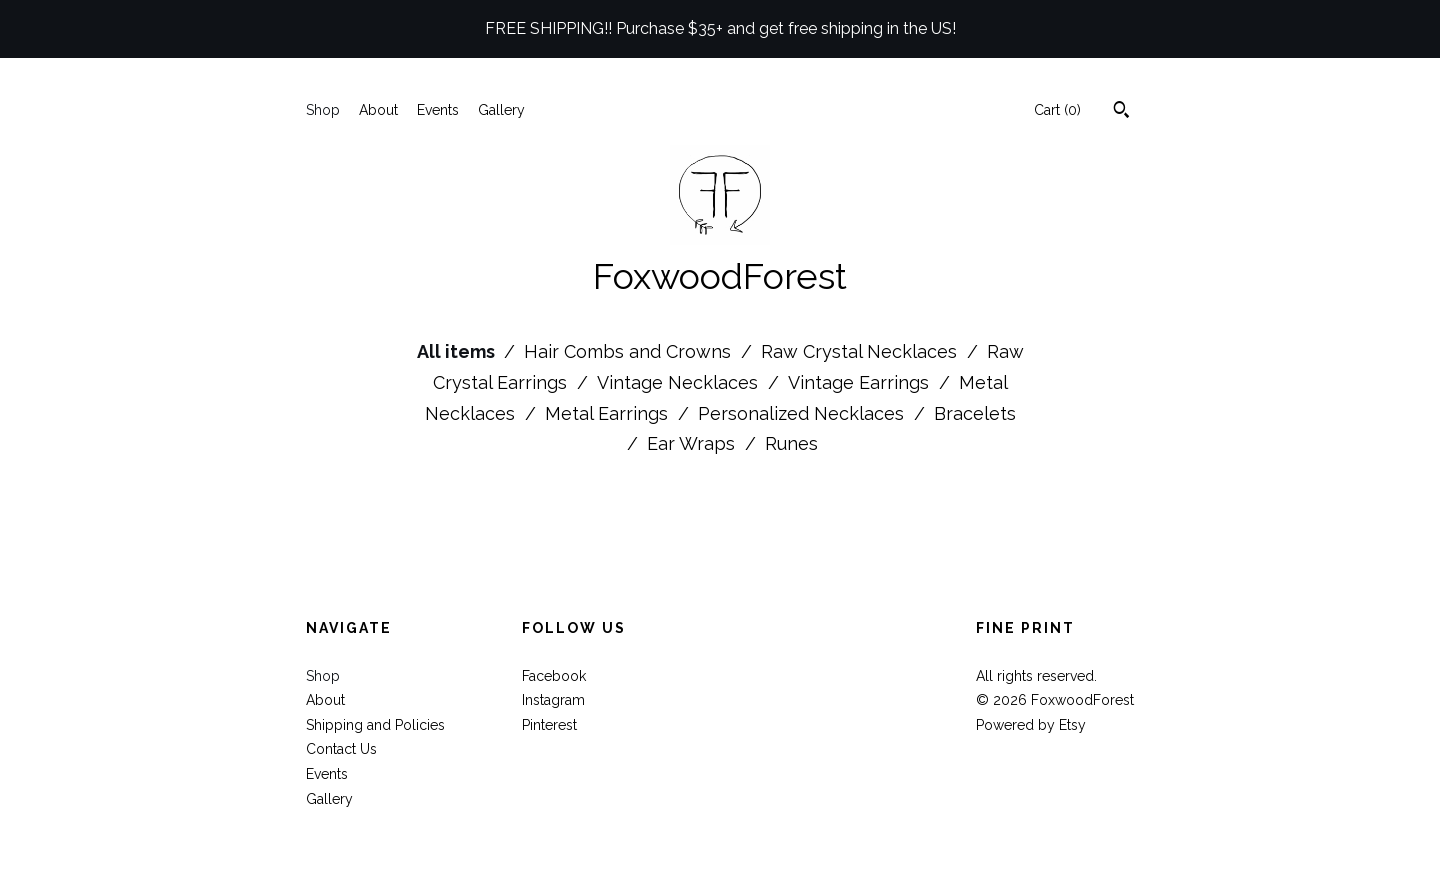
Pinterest (549, 725)
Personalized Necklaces (803, 413)
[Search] (1121, 112)
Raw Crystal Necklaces (861, 351)
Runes (791, 443)
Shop (323, 110)
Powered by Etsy (1031, 725)
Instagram (553, 700)
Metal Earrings (609, 413)
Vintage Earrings (861, 382)
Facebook (554, 676)
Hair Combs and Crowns (630, 351)
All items (458, 351)
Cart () (1057, 110)
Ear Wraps (693, 443)
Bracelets (975, 413)
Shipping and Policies (375, 725)
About (378, 110)
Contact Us (341, 749)
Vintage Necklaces (680, 382)
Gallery (501, 110)
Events (438, 110)
